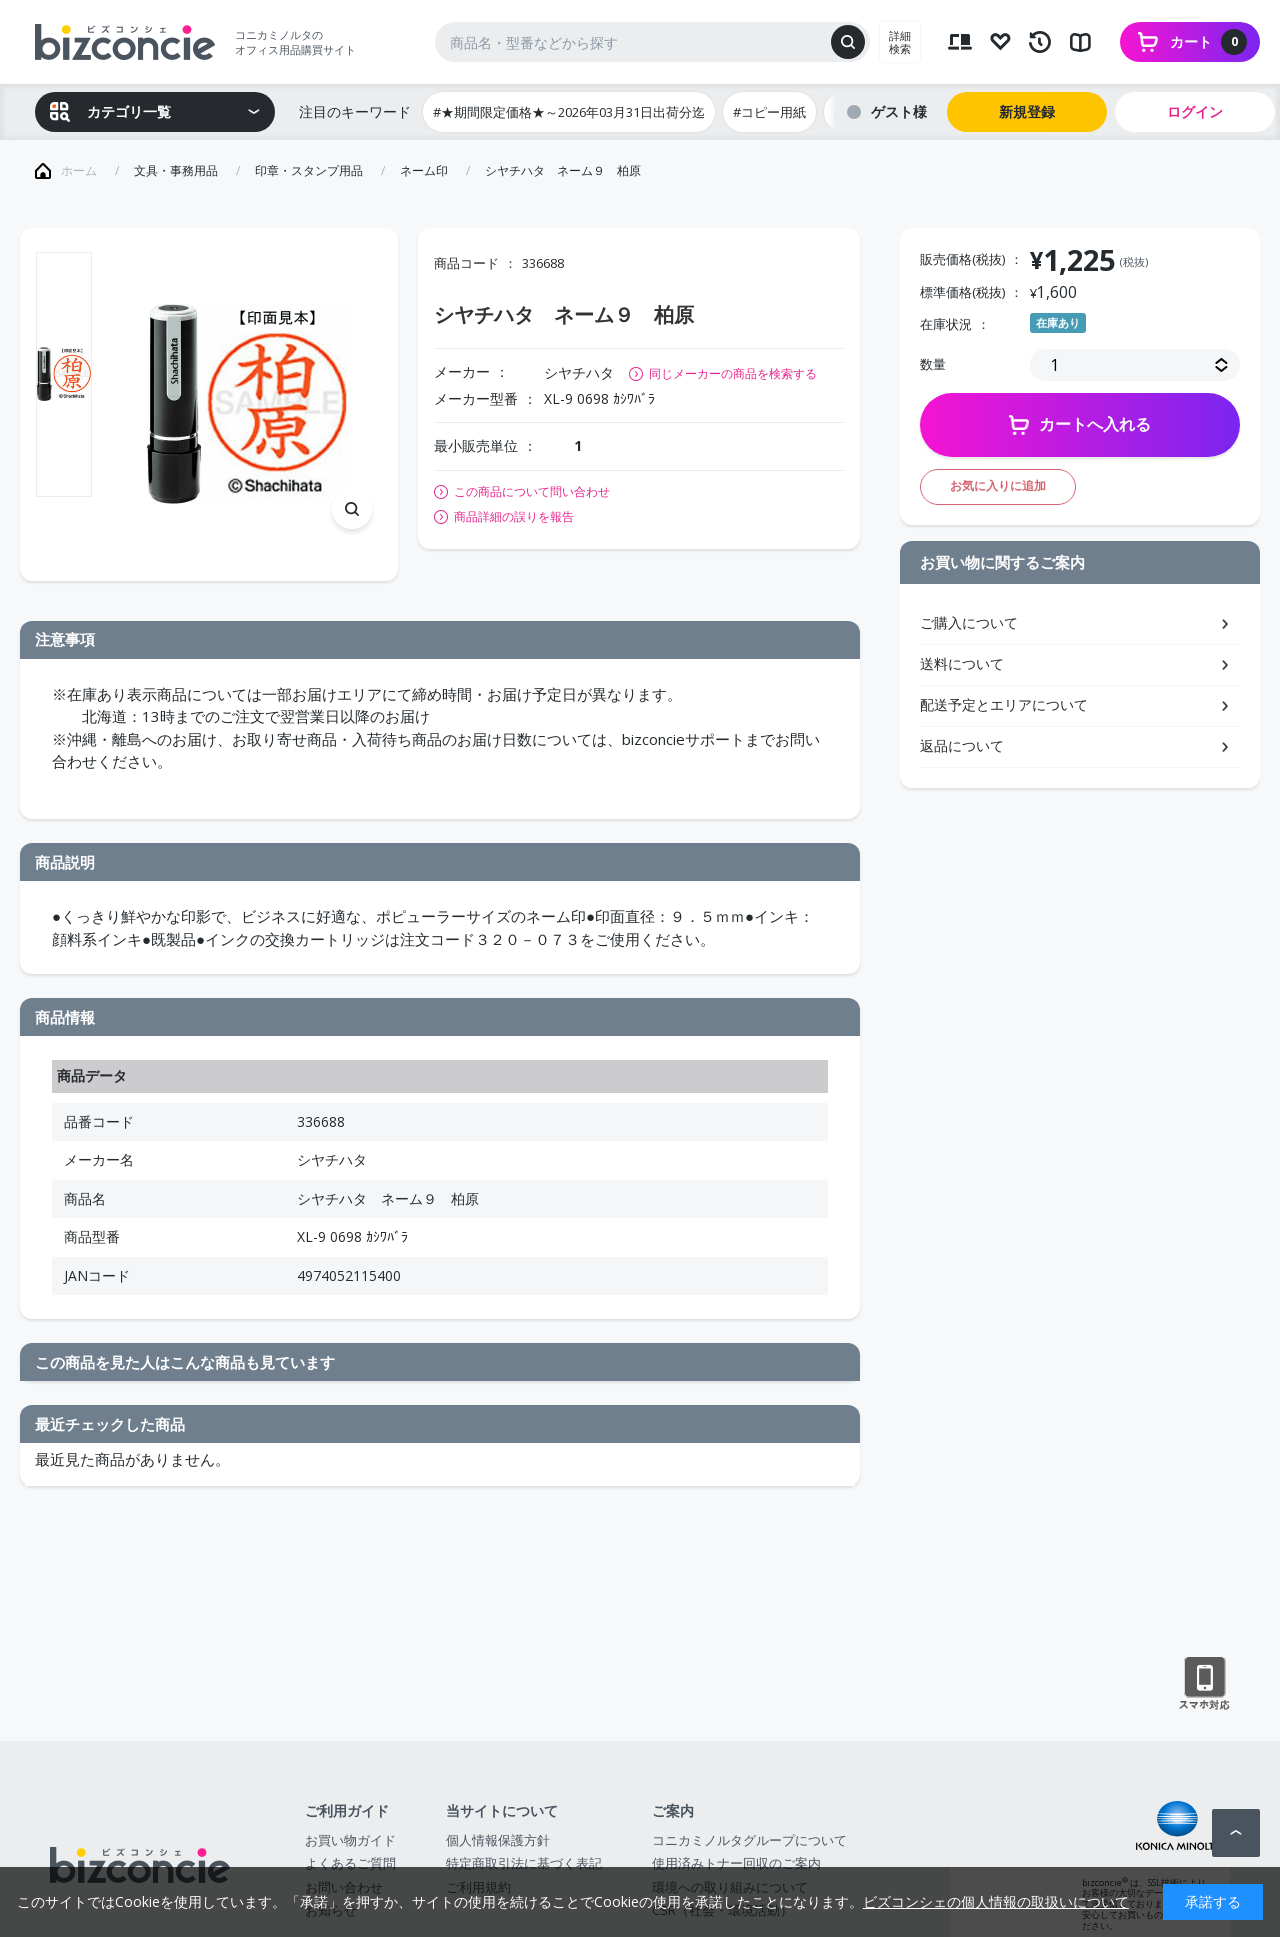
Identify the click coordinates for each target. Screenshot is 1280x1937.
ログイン (1195, 111)
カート (1208, 42)
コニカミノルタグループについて (749, 1840)
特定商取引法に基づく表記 (524, 1863)
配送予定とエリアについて (1004, 704)
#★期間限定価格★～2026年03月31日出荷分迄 (569, 112)
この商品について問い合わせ (532, 492)
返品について (962, 745)
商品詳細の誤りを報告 (514, 517)
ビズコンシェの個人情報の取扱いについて (996, 1901)
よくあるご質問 (350, 1863)
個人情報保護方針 (498, 1840)
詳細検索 (900, 42)
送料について (962, 663)
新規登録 (1027, 111)
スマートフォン (1204, 1684)
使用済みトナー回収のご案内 (736, 1863)
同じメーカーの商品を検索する (733, 373)
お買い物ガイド (350, 1840)
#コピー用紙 (769, 112)
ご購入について (969, 622)
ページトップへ (1236, 1833)
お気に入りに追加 (998, 485)
